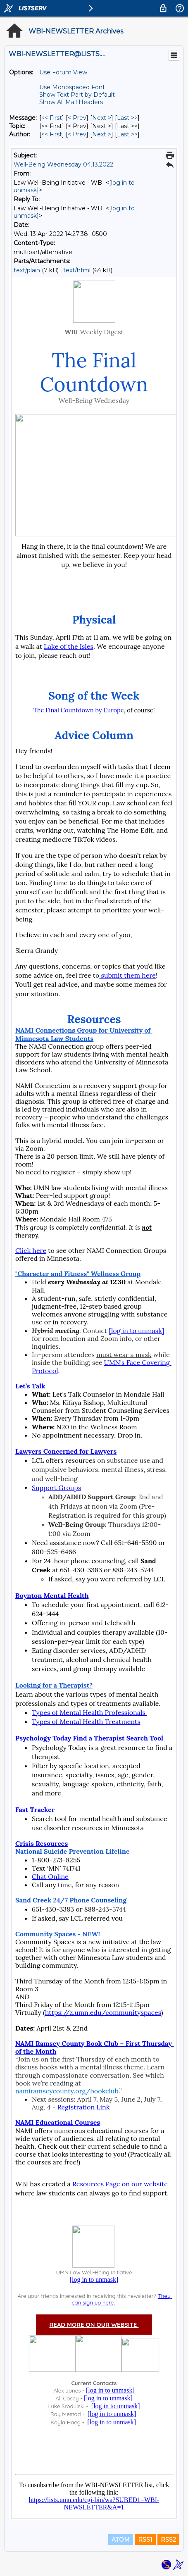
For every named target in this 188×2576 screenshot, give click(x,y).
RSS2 (168, 2539)
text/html (76, 270)
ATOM (121, 2539)
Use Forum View (63, 72)
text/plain (27, 270)
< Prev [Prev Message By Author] (77, 134)
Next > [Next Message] (101, 117)
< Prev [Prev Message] (77, 117)
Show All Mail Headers (71, 102)
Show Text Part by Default (77, 94)
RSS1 (145, 2539)
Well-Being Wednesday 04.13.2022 (63, 164)
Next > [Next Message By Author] (101, 134)
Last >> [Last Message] (127, 117)
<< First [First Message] (51, 117)
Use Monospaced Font (72, 87)
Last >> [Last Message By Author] (127, 134)
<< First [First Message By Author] (51, 134)
